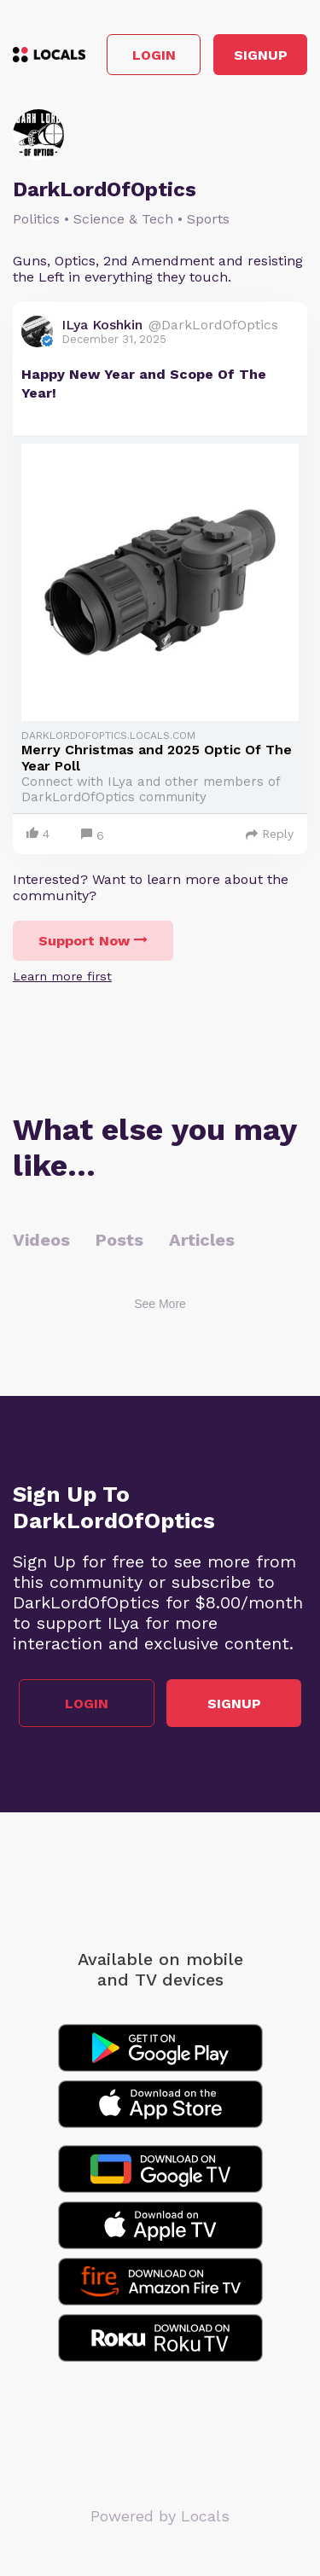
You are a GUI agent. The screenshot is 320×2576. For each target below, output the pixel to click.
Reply (270, 833)
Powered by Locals (160, 2516)
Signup (261, 55)
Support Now (93, 941)
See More (160, 1304)
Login (154, 55)
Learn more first (62, 976)
